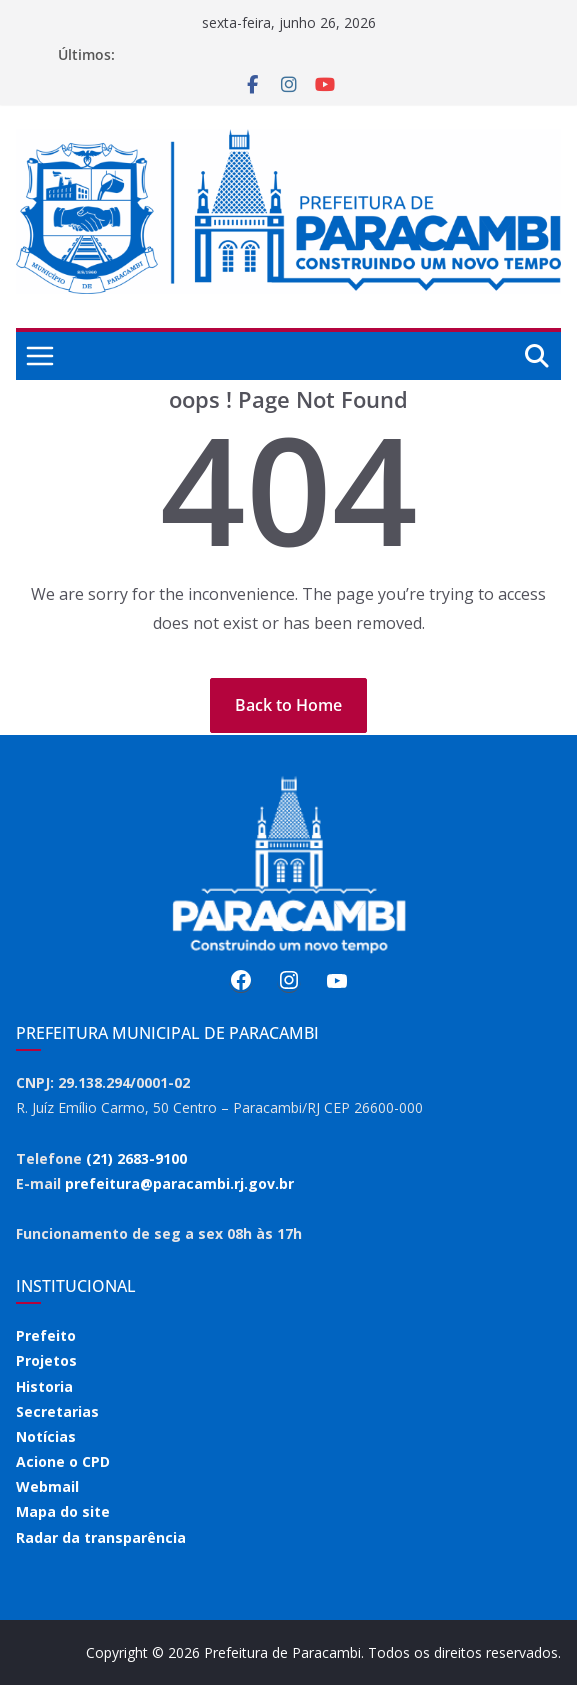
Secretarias (57, 1411)
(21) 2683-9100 (136, 1158)
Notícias (46, 1436)
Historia (44, 1386)
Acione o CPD (63, 1461)
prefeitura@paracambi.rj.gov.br (179, 1183)
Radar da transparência (101, 1537)
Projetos (46, 1360)
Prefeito (46, 1335)
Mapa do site (63, 1511)
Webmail (47, 1486)
